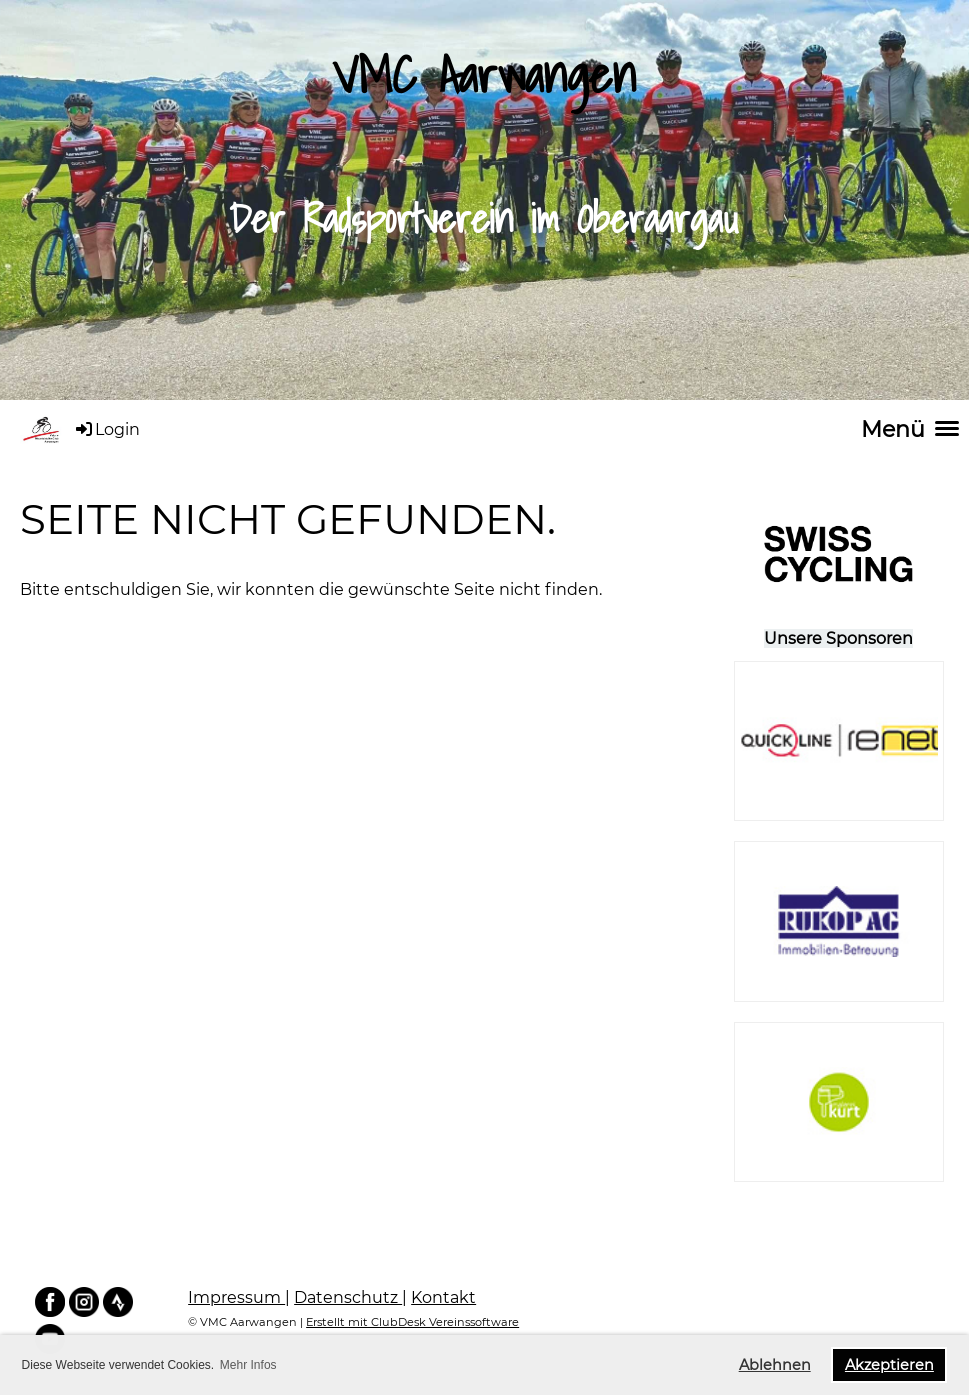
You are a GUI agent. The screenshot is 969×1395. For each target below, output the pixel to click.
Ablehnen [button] (775, 1365)
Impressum (236, 1297)
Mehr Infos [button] (248, 1365)
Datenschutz (348, 1297)
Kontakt (443, 1297)
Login (106, 429)
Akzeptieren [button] (889, 1365)
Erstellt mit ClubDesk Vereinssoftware (412, 1322)
